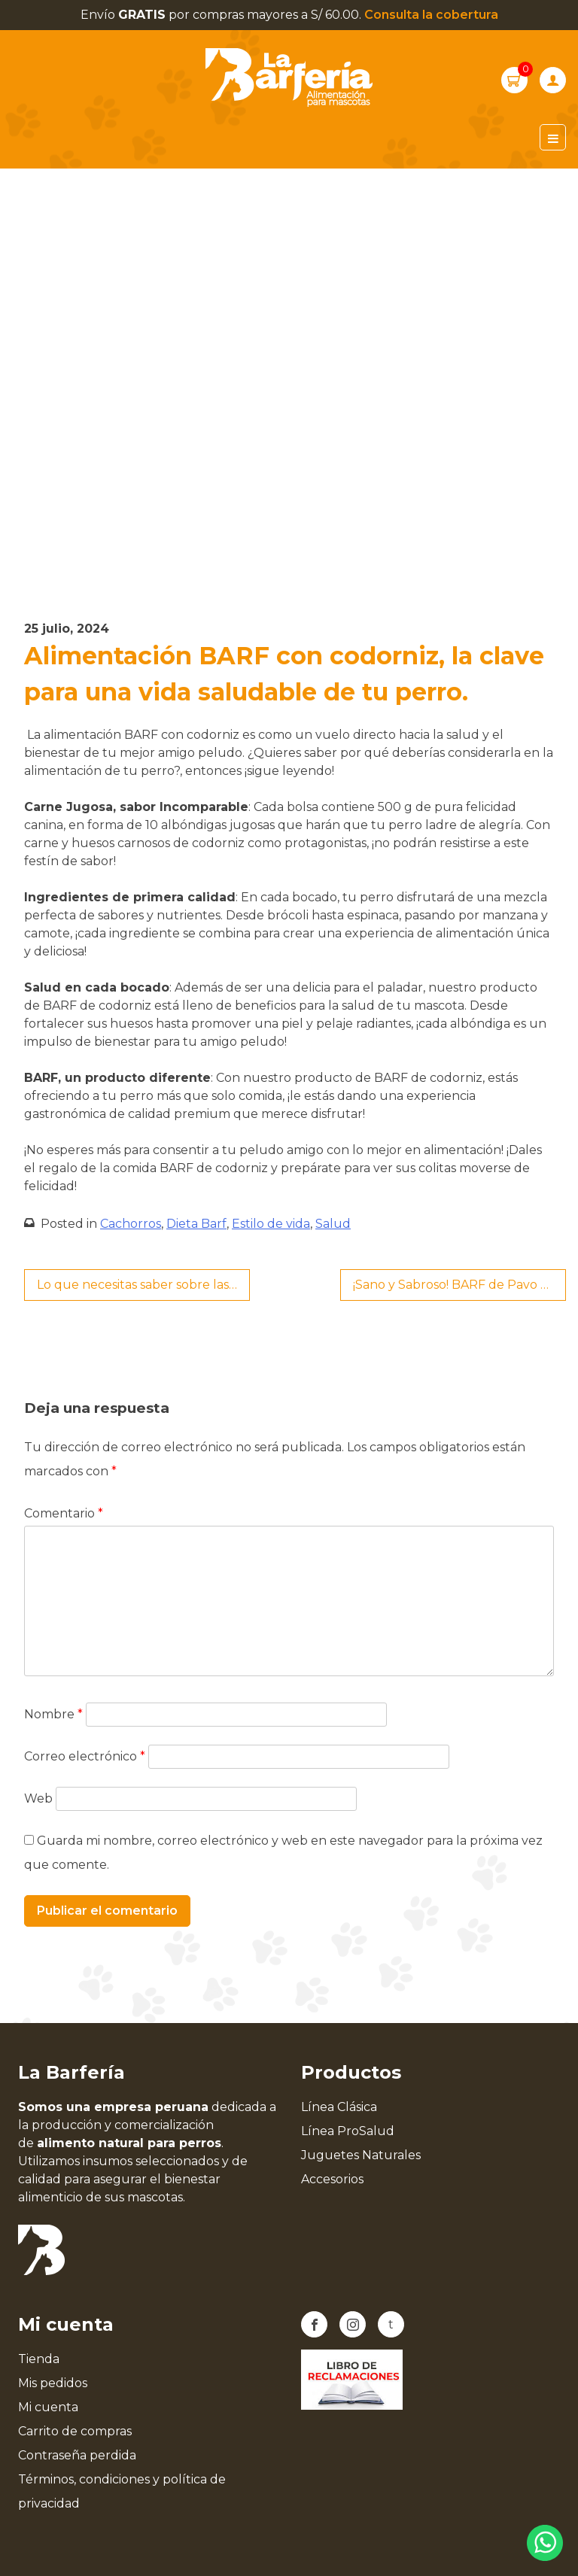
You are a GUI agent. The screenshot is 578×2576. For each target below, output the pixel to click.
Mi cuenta (48, 2407)
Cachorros (130, 1224)
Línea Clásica (339, 2107)
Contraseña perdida (77, 2455)
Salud (333, 1224)
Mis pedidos (52, 2383)
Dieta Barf (196, 1224)
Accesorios (332, 2179)
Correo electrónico (84, 1756)
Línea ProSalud (347, 2131)
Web (38, 1798)
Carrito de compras (75, 2431)
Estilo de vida (271, 1224)
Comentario (63, 1513)
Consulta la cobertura (431, 15)
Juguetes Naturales (361, 2155)
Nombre (53, 1714)
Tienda (38, 2359)
